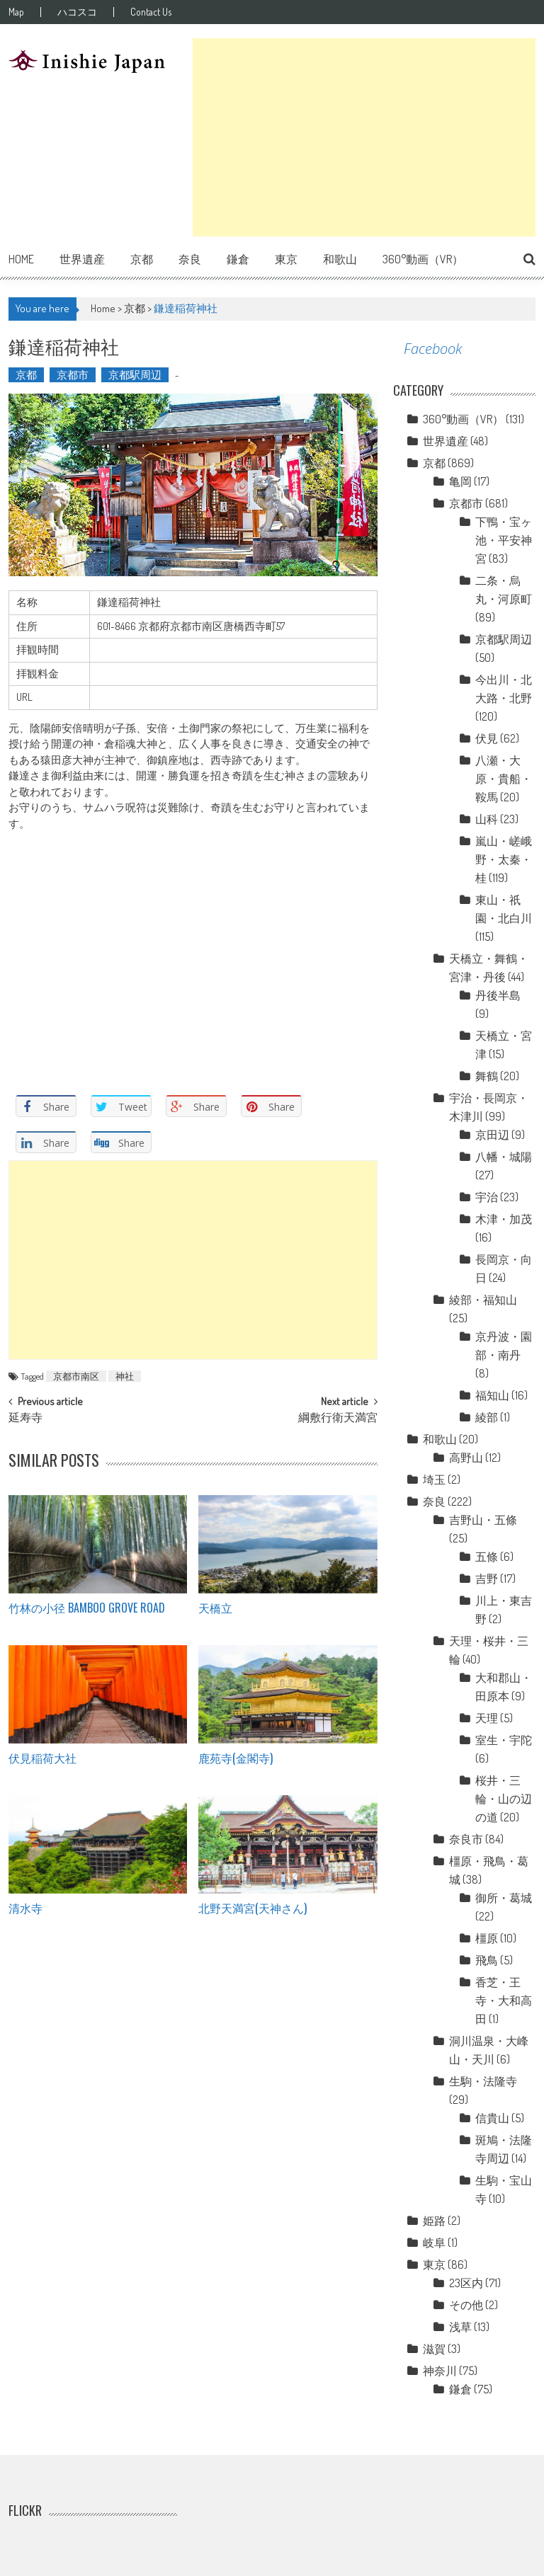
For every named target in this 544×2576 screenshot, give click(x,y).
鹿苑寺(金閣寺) (235, 1757)
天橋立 (215, 1607)
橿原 (486, 1938)
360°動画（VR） (422, 259)
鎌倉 (238, 259)
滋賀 (434, 2349)
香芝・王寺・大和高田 (503, 2000)
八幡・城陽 (503, 1157)
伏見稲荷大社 (42, 1757)
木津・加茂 (503, 1219)
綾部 (486, 1417)
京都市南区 (76, 1376)
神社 (124, 1376)
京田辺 (492, 1135)
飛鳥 (486, 1960)
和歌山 (340, 259)
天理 (486, 1718)
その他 (466, 2305)
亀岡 (460, 481)
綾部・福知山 (483, 1300)
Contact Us (150, 12)
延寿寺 (25, 1418)
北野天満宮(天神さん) (252, 1907)
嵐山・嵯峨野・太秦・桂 (503, 859)
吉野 (486, 1579)
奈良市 (466, 1839)
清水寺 (25, 1907)
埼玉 (434, 1479)
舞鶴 (486, 1076)
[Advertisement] (364, 137)
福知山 (492, 1395)
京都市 (73, 375)
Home (21, 259)
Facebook (433, 348)
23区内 (466, 2283)
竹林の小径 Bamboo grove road (86, 1607)
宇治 (486, 1197)
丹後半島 (498, 995)
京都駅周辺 (135, 375)
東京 (286, 259)
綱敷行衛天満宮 (338, 1418)
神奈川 (440, 2371)
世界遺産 (82, 259)
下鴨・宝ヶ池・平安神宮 (503, 540)
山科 (486, 819)
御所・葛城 (503, 1898)
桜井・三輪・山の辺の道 (503, 1798)
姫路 (434, 2221)
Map (16, 12)
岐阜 (434, 2243)
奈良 (189, 259)
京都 (141, 259)
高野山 (466, 1457)
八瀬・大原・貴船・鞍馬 (503, 778)
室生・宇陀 (503, 1740)
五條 (486, 1557)
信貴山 (492, 2118)
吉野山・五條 (483, 1520)
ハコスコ (77, 12)
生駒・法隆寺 (483, 2081)
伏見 (486, 738)
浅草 (460, 2327)
